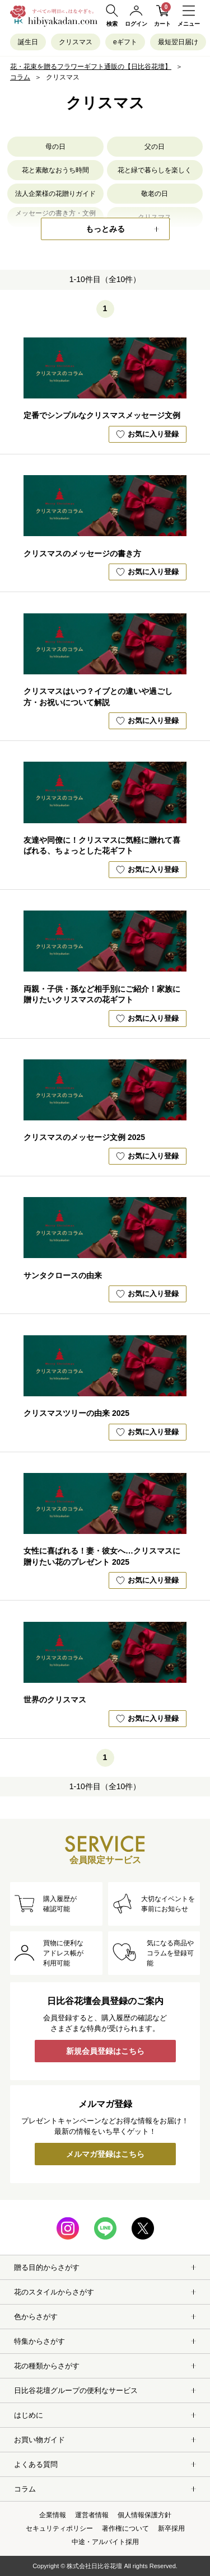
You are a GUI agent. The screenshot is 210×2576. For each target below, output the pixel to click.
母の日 (55, 147)
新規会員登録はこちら (105, 2051)
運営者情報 (92, 2515)
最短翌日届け (178, 42)
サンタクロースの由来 (63, 1275)
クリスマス (75, 42)
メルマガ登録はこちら (105, 2154)
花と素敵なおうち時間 (55, 170)
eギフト (125, 42)
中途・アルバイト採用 (105, 2542)
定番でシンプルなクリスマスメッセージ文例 (102, 415)
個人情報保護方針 (144, 2515)
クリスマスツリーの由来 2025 (76, 1413)
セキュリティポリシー (59, 2528)
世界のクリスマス (55, 1699)
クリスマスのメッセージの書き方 (82, 553)
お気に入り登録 (147, 434)
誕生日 (28, 42)
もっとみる (105, 228)
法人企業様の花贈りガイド (55, 194)
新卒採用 (171, 2528)
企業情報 (52, 2515)
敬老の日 (154, 194)
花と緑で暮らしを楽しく (155, 170)
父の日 (154, 147)
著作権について (125, 2528)
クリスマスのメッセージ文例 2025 (84, 1137)
